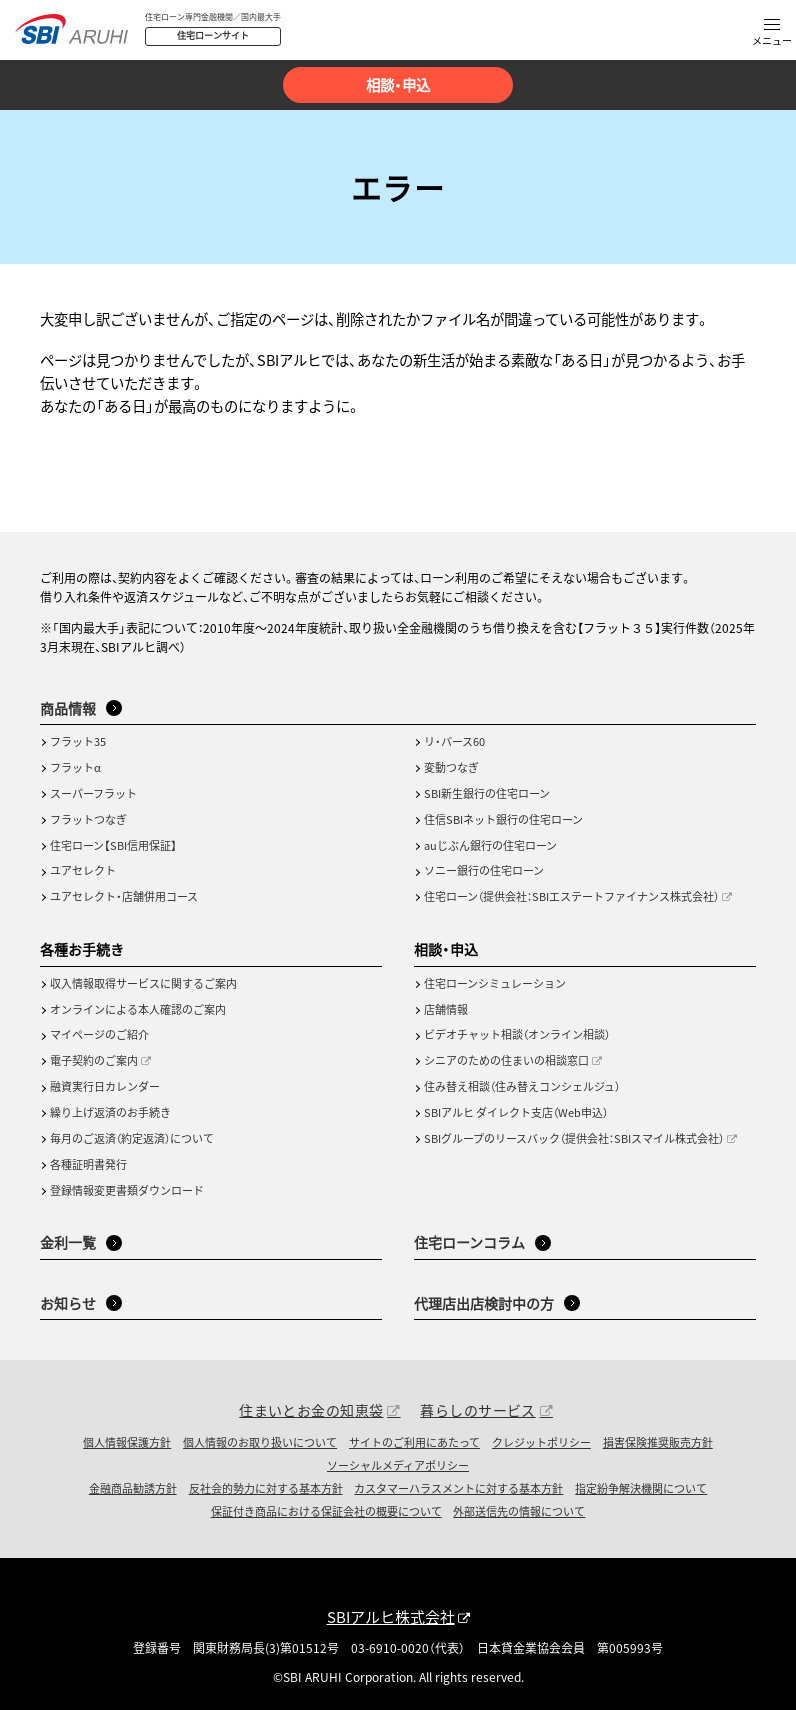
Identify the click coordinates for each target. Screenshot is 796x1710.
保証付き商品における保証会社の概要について (326, 1511)
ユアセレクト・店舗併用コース (124, 896)
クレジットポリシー (541, 1442)
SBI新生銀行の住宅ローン (487, 793)
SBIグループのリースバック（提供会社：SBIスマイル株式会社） (574, 1138)
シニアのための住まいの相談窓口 (506, 1060)
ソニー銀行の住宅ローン (484, 870)
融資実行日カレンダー (105, 1086)
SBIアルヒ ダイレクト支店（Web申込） (516, 1112)
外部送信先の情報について (519, 1511)
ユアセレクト (83, 870)
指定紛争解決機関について (641, 1488)
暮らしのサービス (477, 1410)
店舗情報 (446, 1009)
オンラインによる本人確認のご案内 (138, 1009)
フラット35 (78, 741)
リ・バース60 (454, 741)
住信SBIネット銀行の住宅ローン (503, 819)
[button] (772, 33)
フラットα (75, 767)
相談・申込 (398, 84)
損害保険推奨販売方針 (658, 1442)
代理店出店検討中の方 (484, 1303)
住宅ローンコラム (469, 1242)
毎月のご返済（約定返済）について (132, 1138)
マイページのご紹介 (99, 1034)
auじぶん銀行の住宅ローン (490, 845)
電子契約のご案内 (94, 1060)
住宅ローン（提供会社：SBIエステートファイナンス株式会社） (571, 896)
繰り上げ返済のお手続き (110, 1112)
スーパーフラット (93, 793)
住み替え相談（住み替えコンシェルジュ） (522, 1086)
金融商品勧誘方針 (133, 1488)
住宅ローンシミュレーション (495, 983)
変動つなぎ (451, 767)
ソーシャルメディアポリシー (398, 1465)
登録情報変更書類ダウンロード (127, 1190)
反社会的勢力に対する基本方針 (266, 1488)
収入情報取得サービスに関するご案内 (143, 983)
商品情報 (68, 708)
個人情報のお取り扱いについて (260, 1442)
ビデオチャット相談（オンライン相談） (517, 1034)
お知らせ (68, 1303)
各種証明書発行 (88, 1164)
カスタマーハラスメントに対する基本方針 (458, 1488)
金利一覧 (68, 1242)
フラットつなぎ (88, 819)
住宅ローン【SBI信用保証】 (113, 845)
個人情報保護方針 (127, 1442)
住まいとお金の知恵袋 (311, 1410)
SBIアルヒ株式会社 (391, 1616)
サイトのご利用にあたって (414, 1442)
